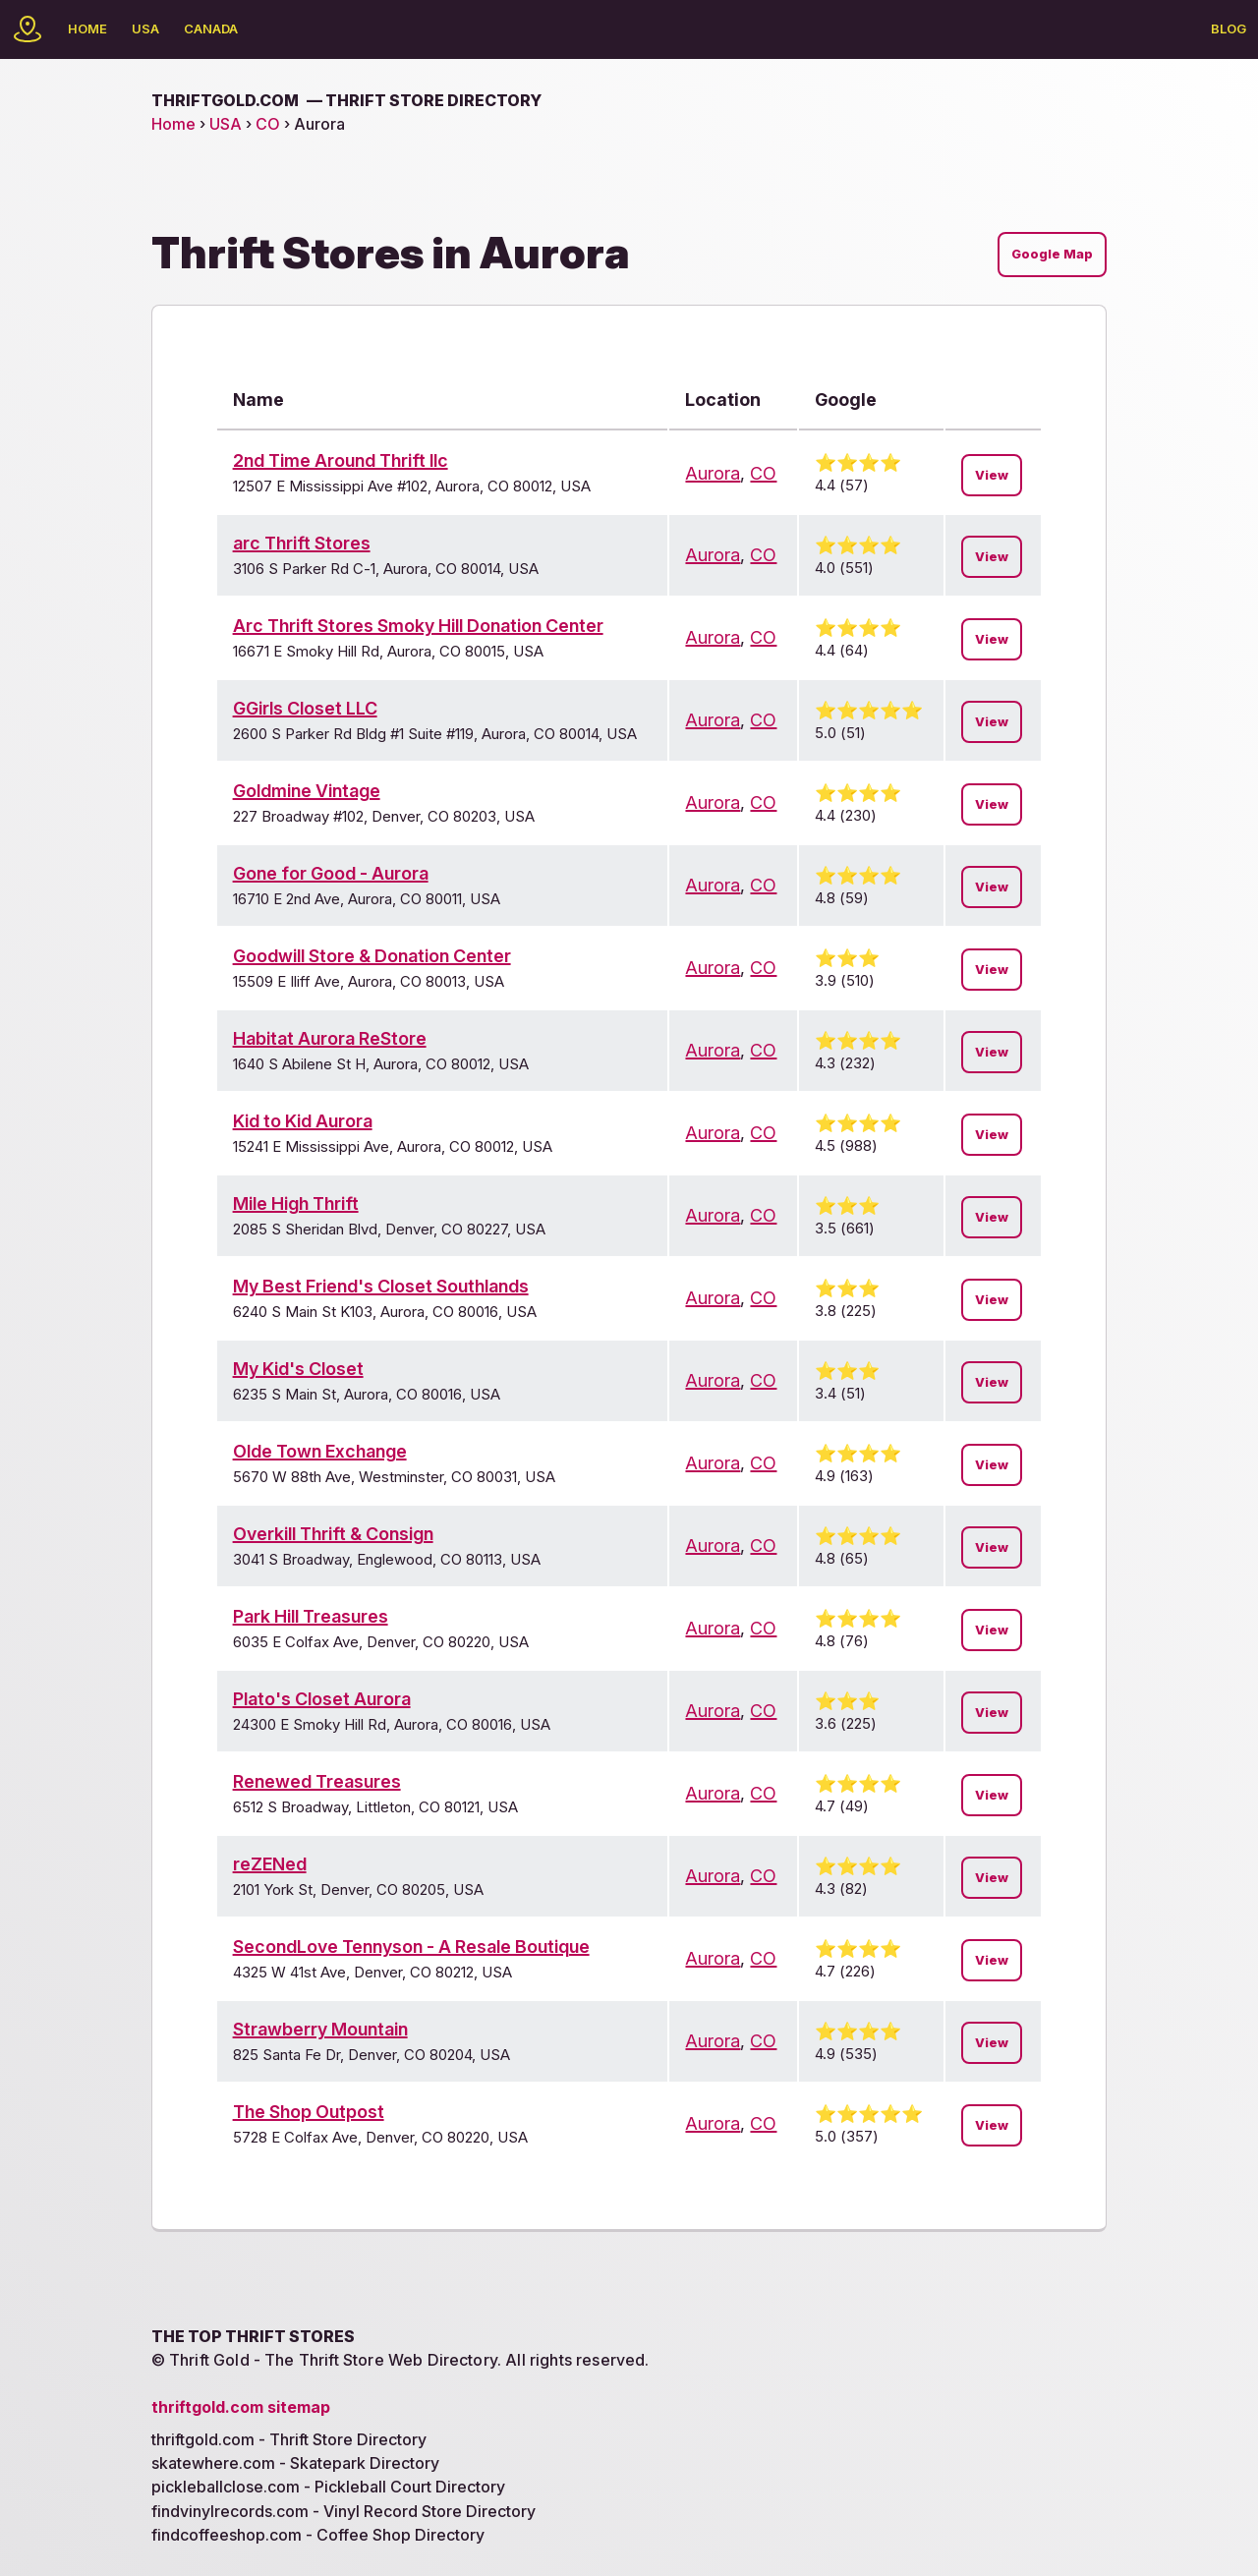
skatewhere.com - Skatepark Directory (295, 2463)
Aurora (712, 473)
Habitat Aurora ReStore (330, 1038)
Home (87, 28)
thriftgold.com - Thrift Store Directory (289, 2439)
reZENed (270, 1864)
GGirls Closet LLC (305, 708)
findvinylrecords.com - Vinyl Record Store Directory (343, 2511)
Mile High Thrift (296, 1203)
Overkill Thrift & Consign (333, 1533)
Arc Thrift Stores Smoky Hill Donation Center (418, 625)
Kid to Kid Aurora (302, 1121)
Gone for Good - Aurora (331, 873)
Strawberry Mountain (320, 2029)
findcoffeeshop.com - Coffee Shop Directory (318, 2535)
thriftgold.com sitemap (240, 2407)
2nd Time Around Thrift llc (340, 460)
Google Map (1052, 254)
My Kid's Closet (298, 1368)
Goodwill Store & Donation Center (372, 955)
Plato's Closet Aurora (322, 1699)
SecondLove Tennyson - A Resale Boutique (411, 1946)
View (991, 475)
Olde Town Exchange (320, 1451)
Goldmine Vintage (306, 790)
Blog (1228, 28)
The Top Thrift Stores (253, 2336)
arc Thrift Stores (302, 543)
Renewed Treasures (317, 1781)
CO (268, 124)
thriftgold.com (346, 100)
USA (145, 28)
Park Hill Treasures (310, 1616)
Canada (211, 28)
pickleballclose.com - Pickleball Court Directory (328, 2486)
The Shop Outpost (308, 2111)
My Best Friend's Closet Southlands (381, 1286)
